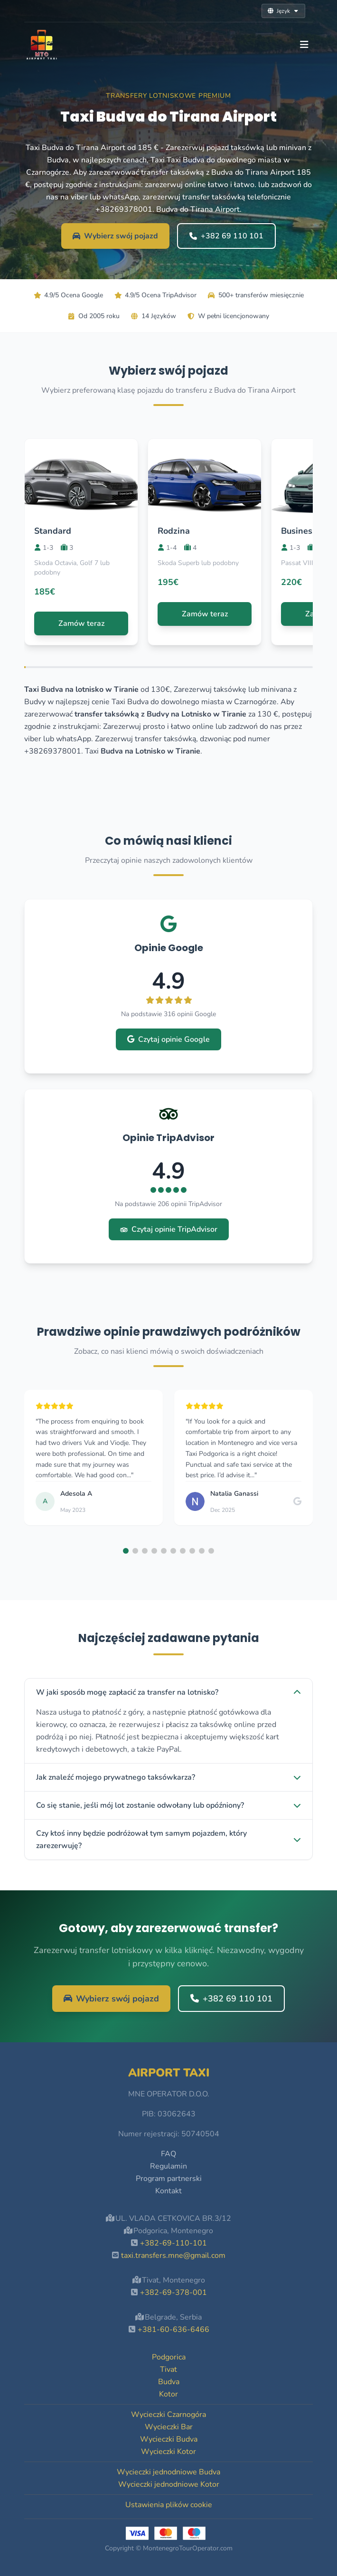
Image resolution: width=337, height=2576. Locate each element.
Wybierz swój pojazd (115, 236)
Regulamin (168, 2166)
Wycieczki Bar (169, 2427)
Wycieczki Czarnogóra (168, 2414)
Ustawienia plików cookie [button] (168, 2505)
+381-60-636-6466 (173, 2329)
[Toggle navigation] (304, 45)
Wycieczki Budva (168, 2439)
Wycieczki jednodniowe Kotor (168, 2484)
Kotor (168, 2394)
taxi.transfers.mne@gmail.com (173, 2255)
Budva (168, 2382)
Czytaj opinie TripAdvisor (168, 1229)
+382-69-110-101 (173, 2243)
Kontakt (168, 2191)
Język (283, 11)
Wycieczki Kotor (168, 2451)
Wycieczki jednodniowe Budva (168, 2472)
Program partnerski (169, 2178)
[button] (126, 1551)
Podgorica (169, 2357)
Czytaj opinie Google (168, 1039)
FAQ (168, 2154)
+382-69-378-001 (173, 2292)
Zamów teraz (81, 623)
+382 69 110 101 (226, 236)
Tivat (168, 2369)
